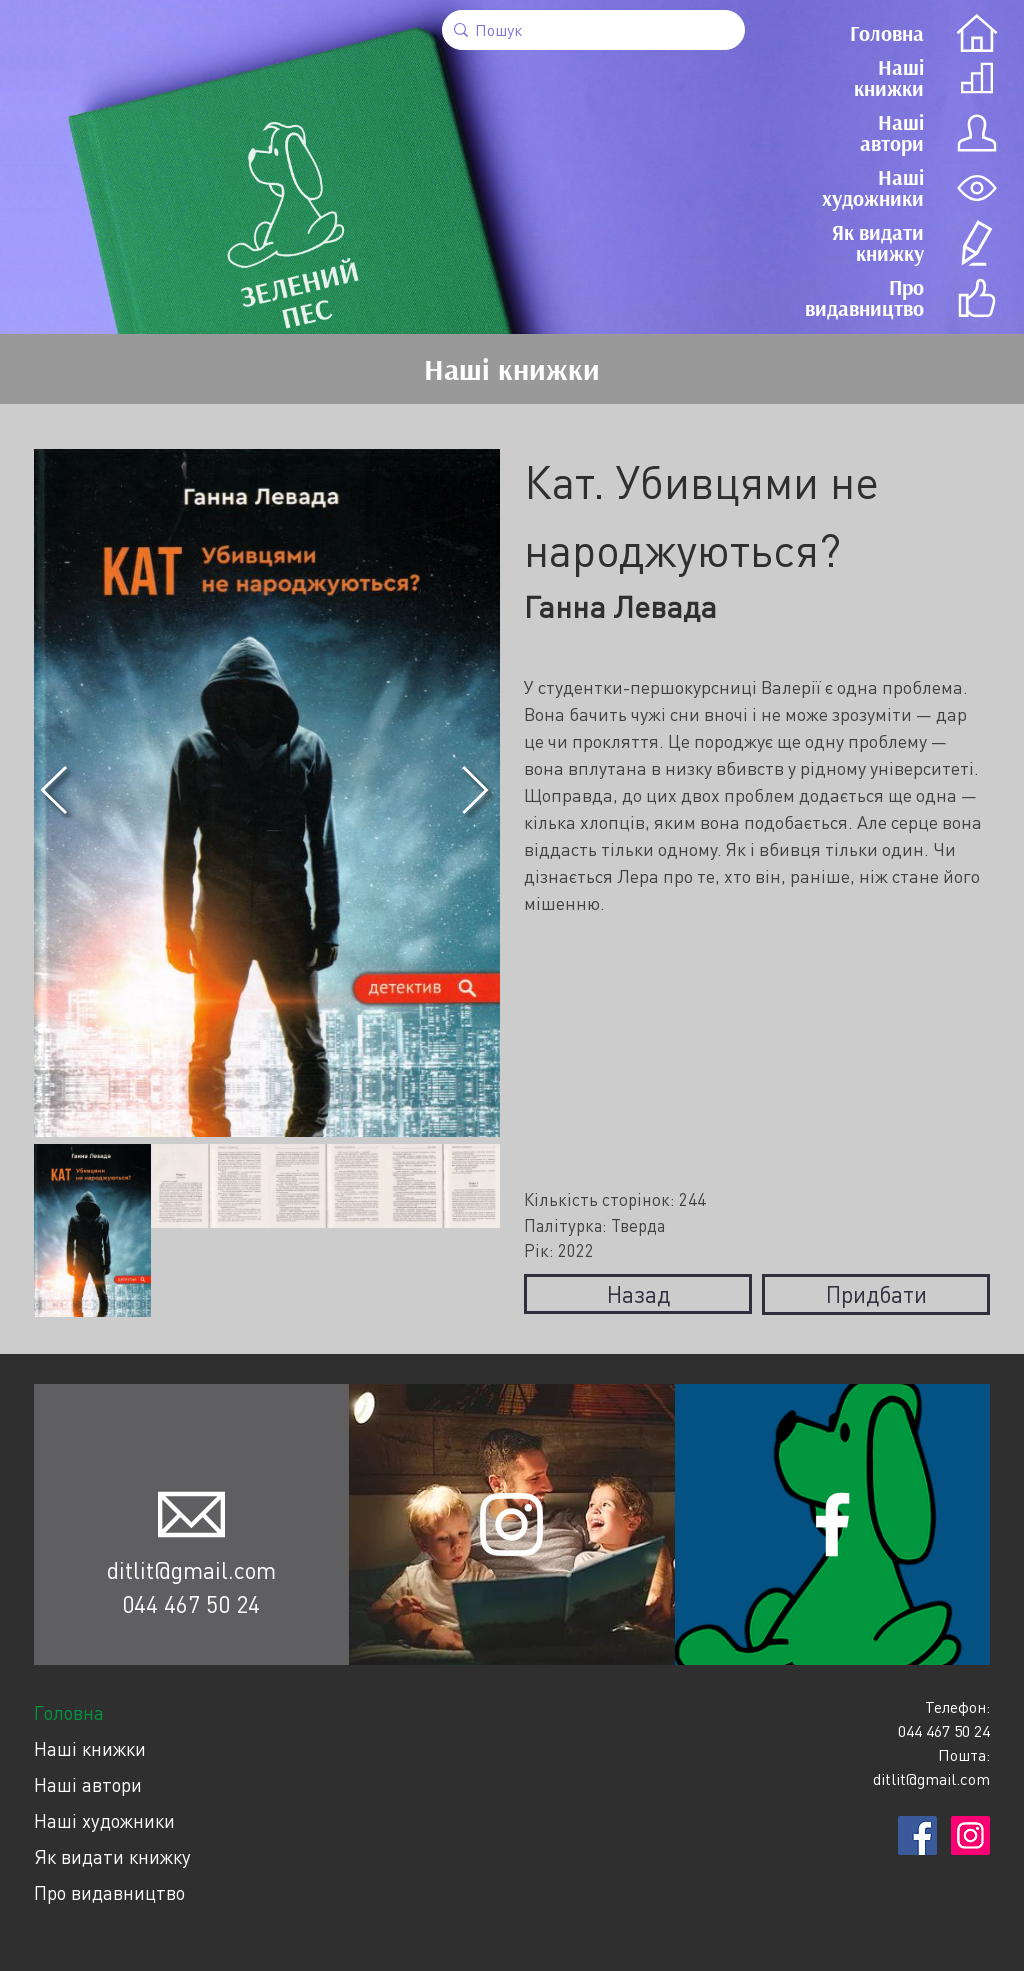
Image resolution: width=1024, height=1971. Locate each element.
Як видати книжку (112, 1856)
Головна (69, 1712)
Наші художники (104, 1820)
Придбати (876, 1294)
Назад (638, 1294)
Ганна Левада (620, 606)
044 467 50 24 (191, 1604)
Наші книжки (90, 1748)
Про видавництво (109, 1892)
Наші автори (88, 1784)
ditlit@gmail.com (191, 1570)
